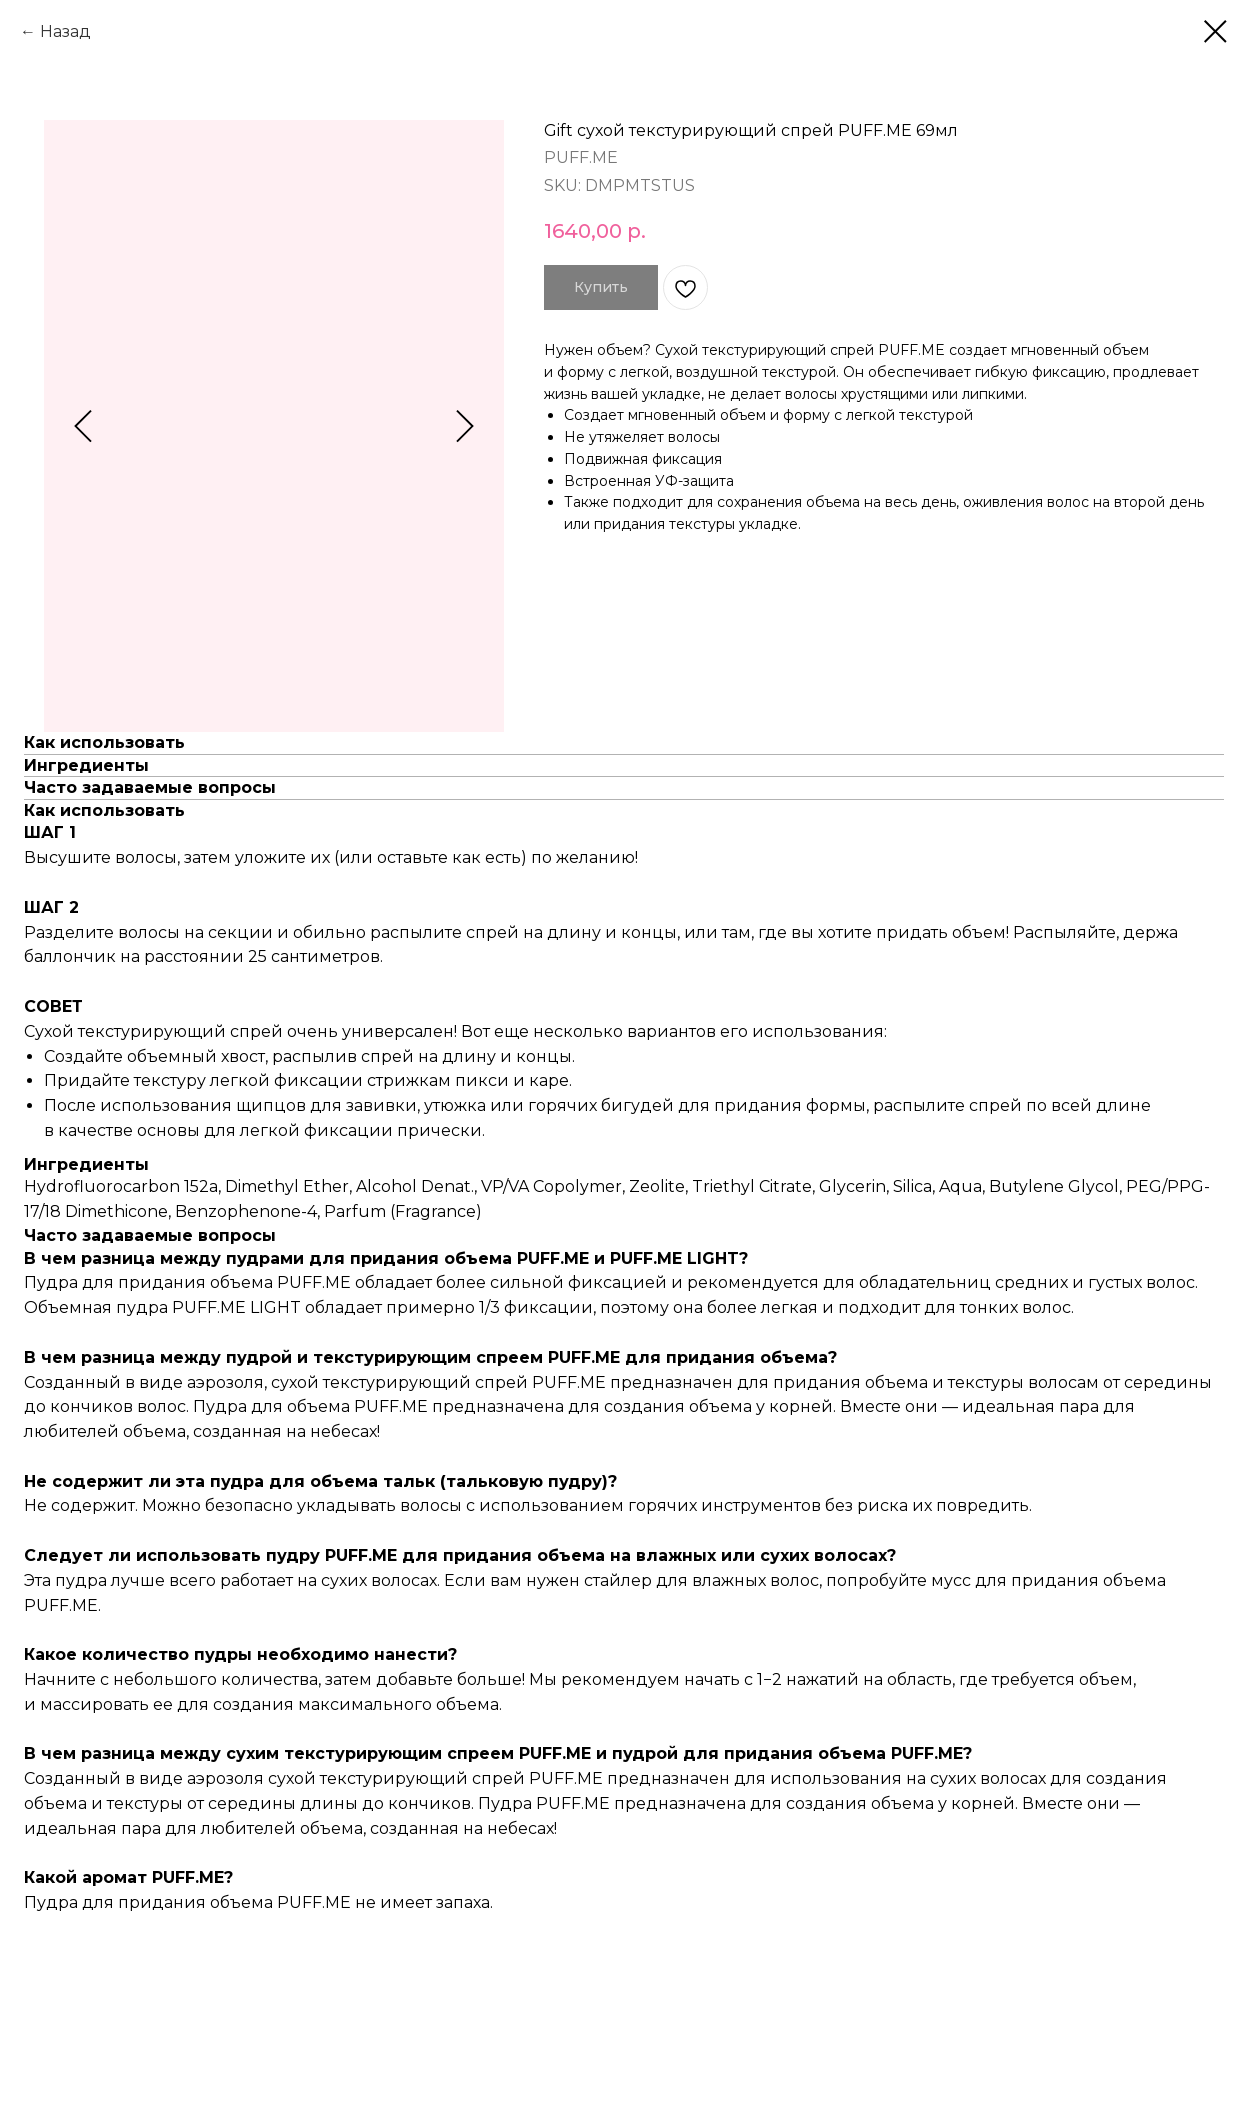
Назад (65, 31)
